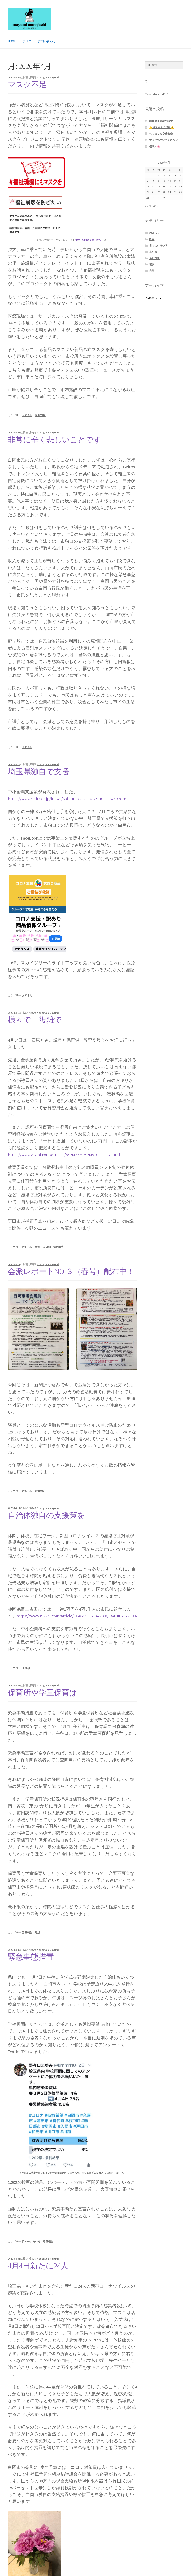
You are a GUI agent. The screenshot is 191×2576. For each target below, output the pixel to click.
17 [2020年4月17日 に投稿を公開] (169, 186)
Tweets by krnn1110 (156, 94)
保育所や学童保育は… (46, 1692)
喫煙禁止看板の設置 (161, 121)
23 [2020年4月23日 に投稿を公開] (164, 192)
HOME (12, 41)
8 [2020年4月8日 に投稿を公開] (158, 181)
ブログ (26, 41)
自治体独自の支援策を (46, 1515)
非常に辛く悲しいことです (54, 439)
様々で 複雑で (35, 1020)
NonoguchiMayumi (48, 77)
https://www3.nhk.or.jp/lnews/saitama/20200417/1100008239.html (67, 798)
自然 (151, 270)
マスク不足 (27, 84)
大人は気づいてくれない (163, 140)
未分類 (47, 1247)
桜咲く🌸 (154, 146)
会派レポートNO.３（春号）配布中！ (71, 1271)
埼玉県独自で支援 (38, 771)
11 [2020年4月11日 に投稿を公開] (175, 181)
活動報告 (40, 415)
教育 (37, 1247)
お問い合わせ (47, 41)
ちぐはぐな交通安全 (161, 133)
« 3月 (148, 206)
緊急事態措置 (31, 1957)
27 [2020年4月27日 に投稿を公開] (147, 197)
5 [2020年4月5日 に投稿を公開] (180, 175)
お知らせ (27, 415)
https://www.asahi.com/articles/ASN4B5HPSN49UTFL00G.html (64, 1154)
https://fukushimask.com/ (88, 239)
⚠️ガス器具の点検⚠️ (161, 127)
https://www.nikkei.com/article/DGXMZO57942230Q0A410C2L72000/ (77, 1615)
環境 (37, 1932)
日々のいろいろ (31, 2241)
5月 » (155, 206)
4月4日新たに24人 (38, 2266)
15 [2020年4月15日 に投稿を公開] (158, 186)
